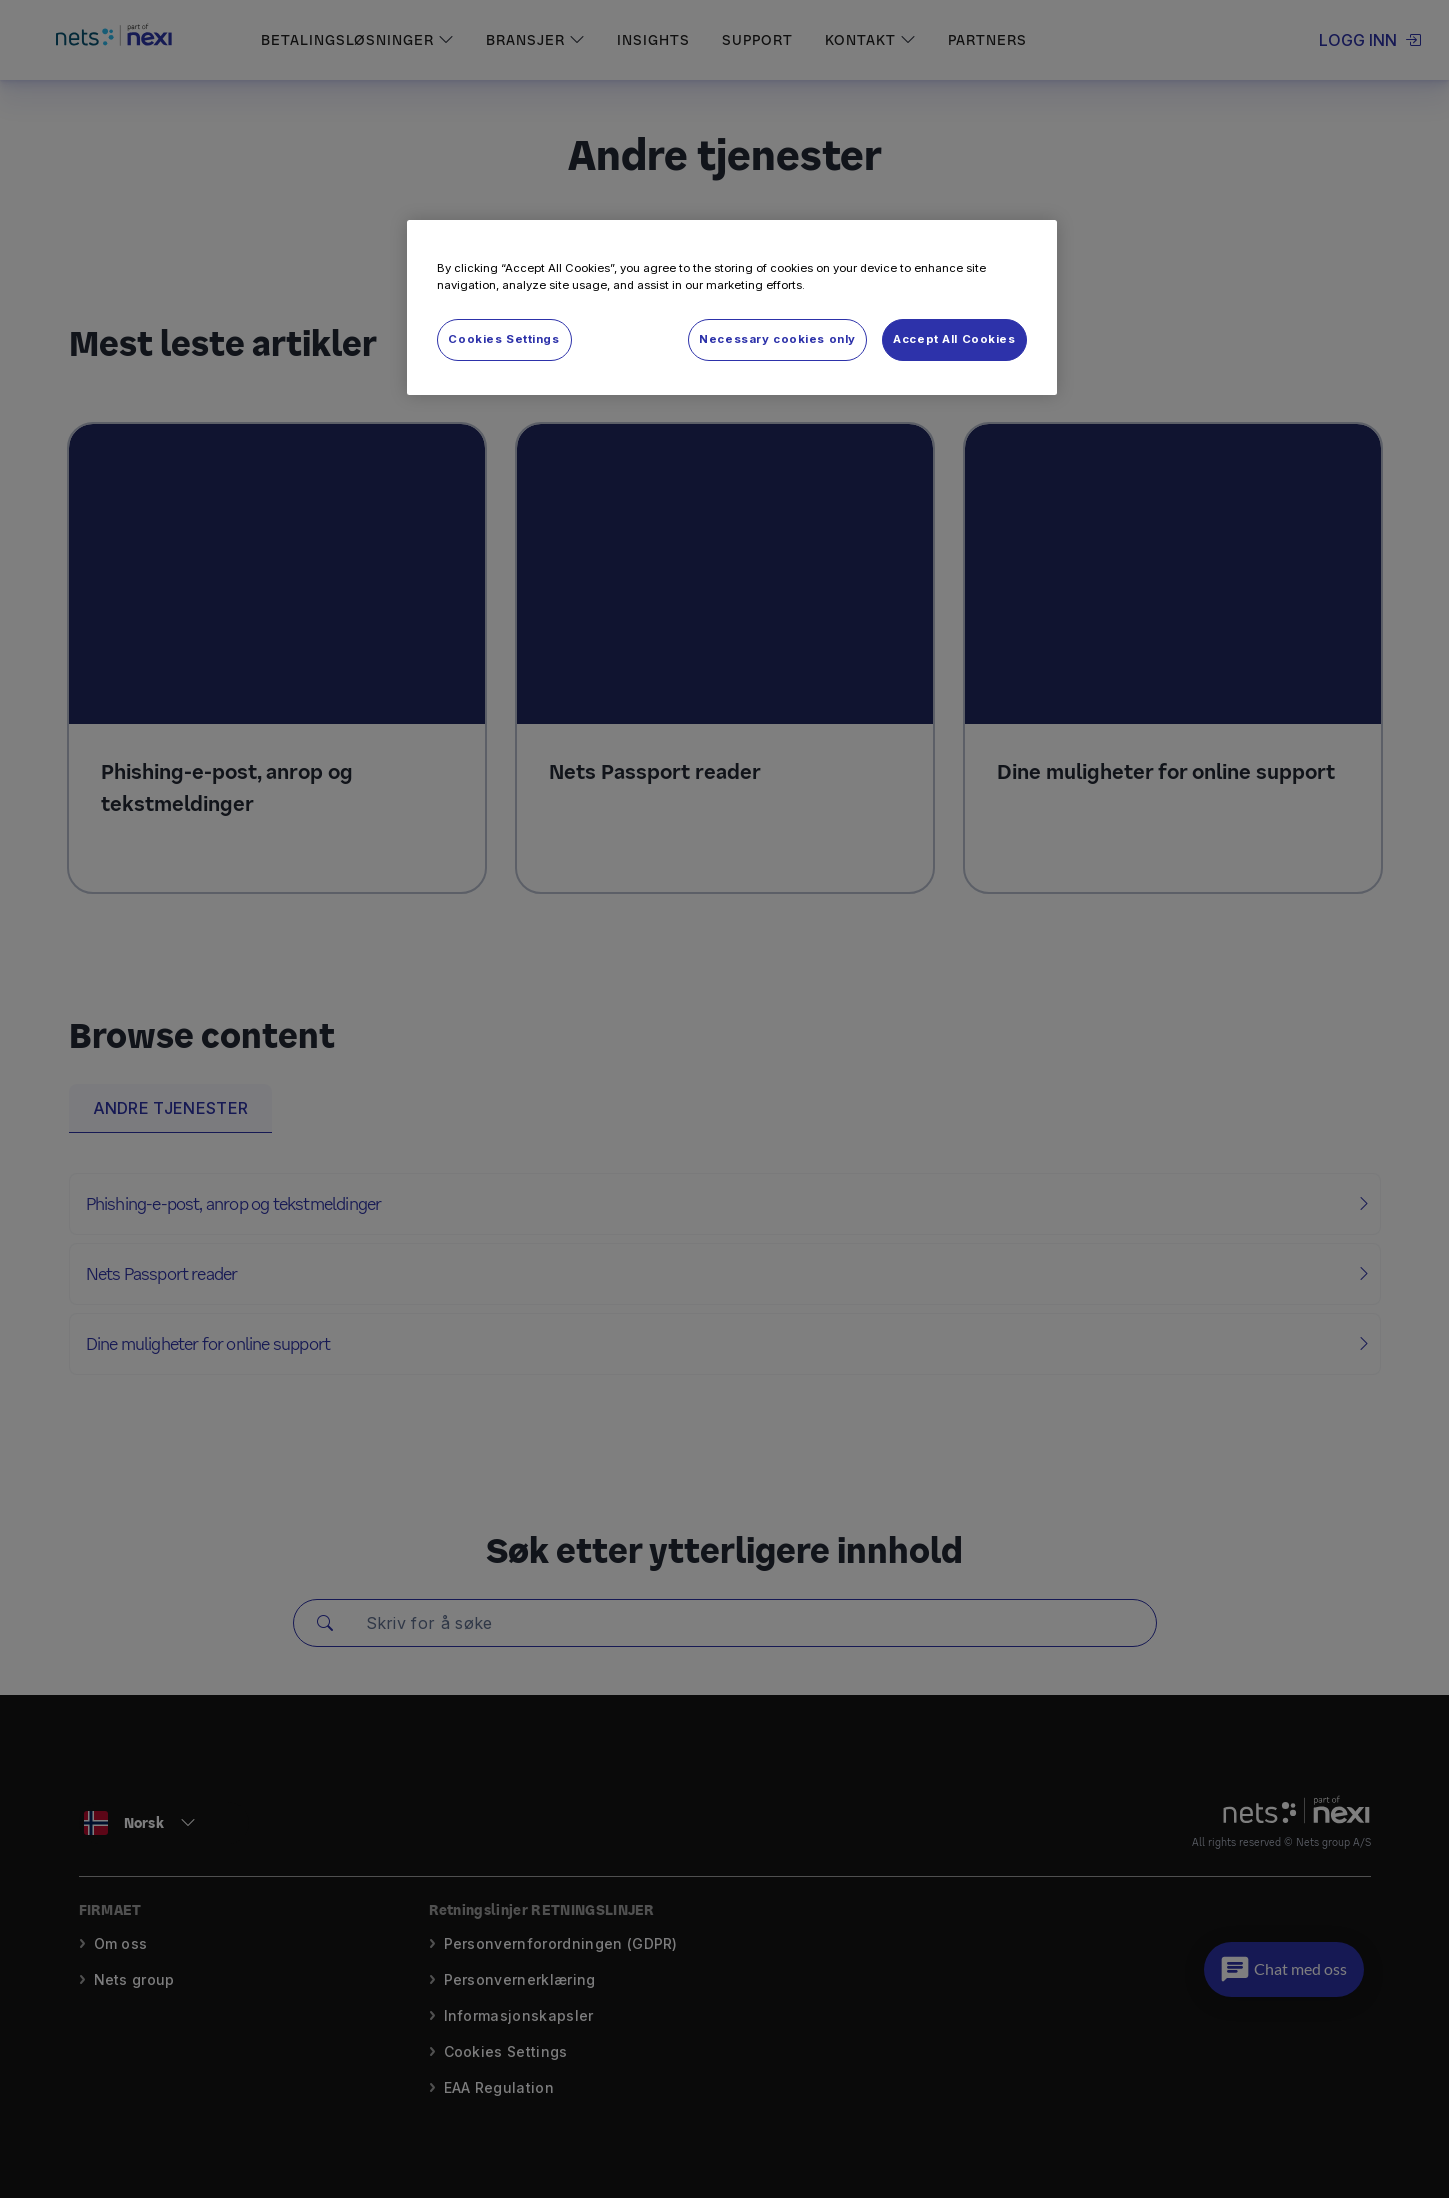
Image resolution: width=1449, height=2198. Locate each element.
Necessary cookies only (777, 339)
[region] (732, 307)
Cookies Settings (503, 339)
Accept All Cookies (954, 339)
